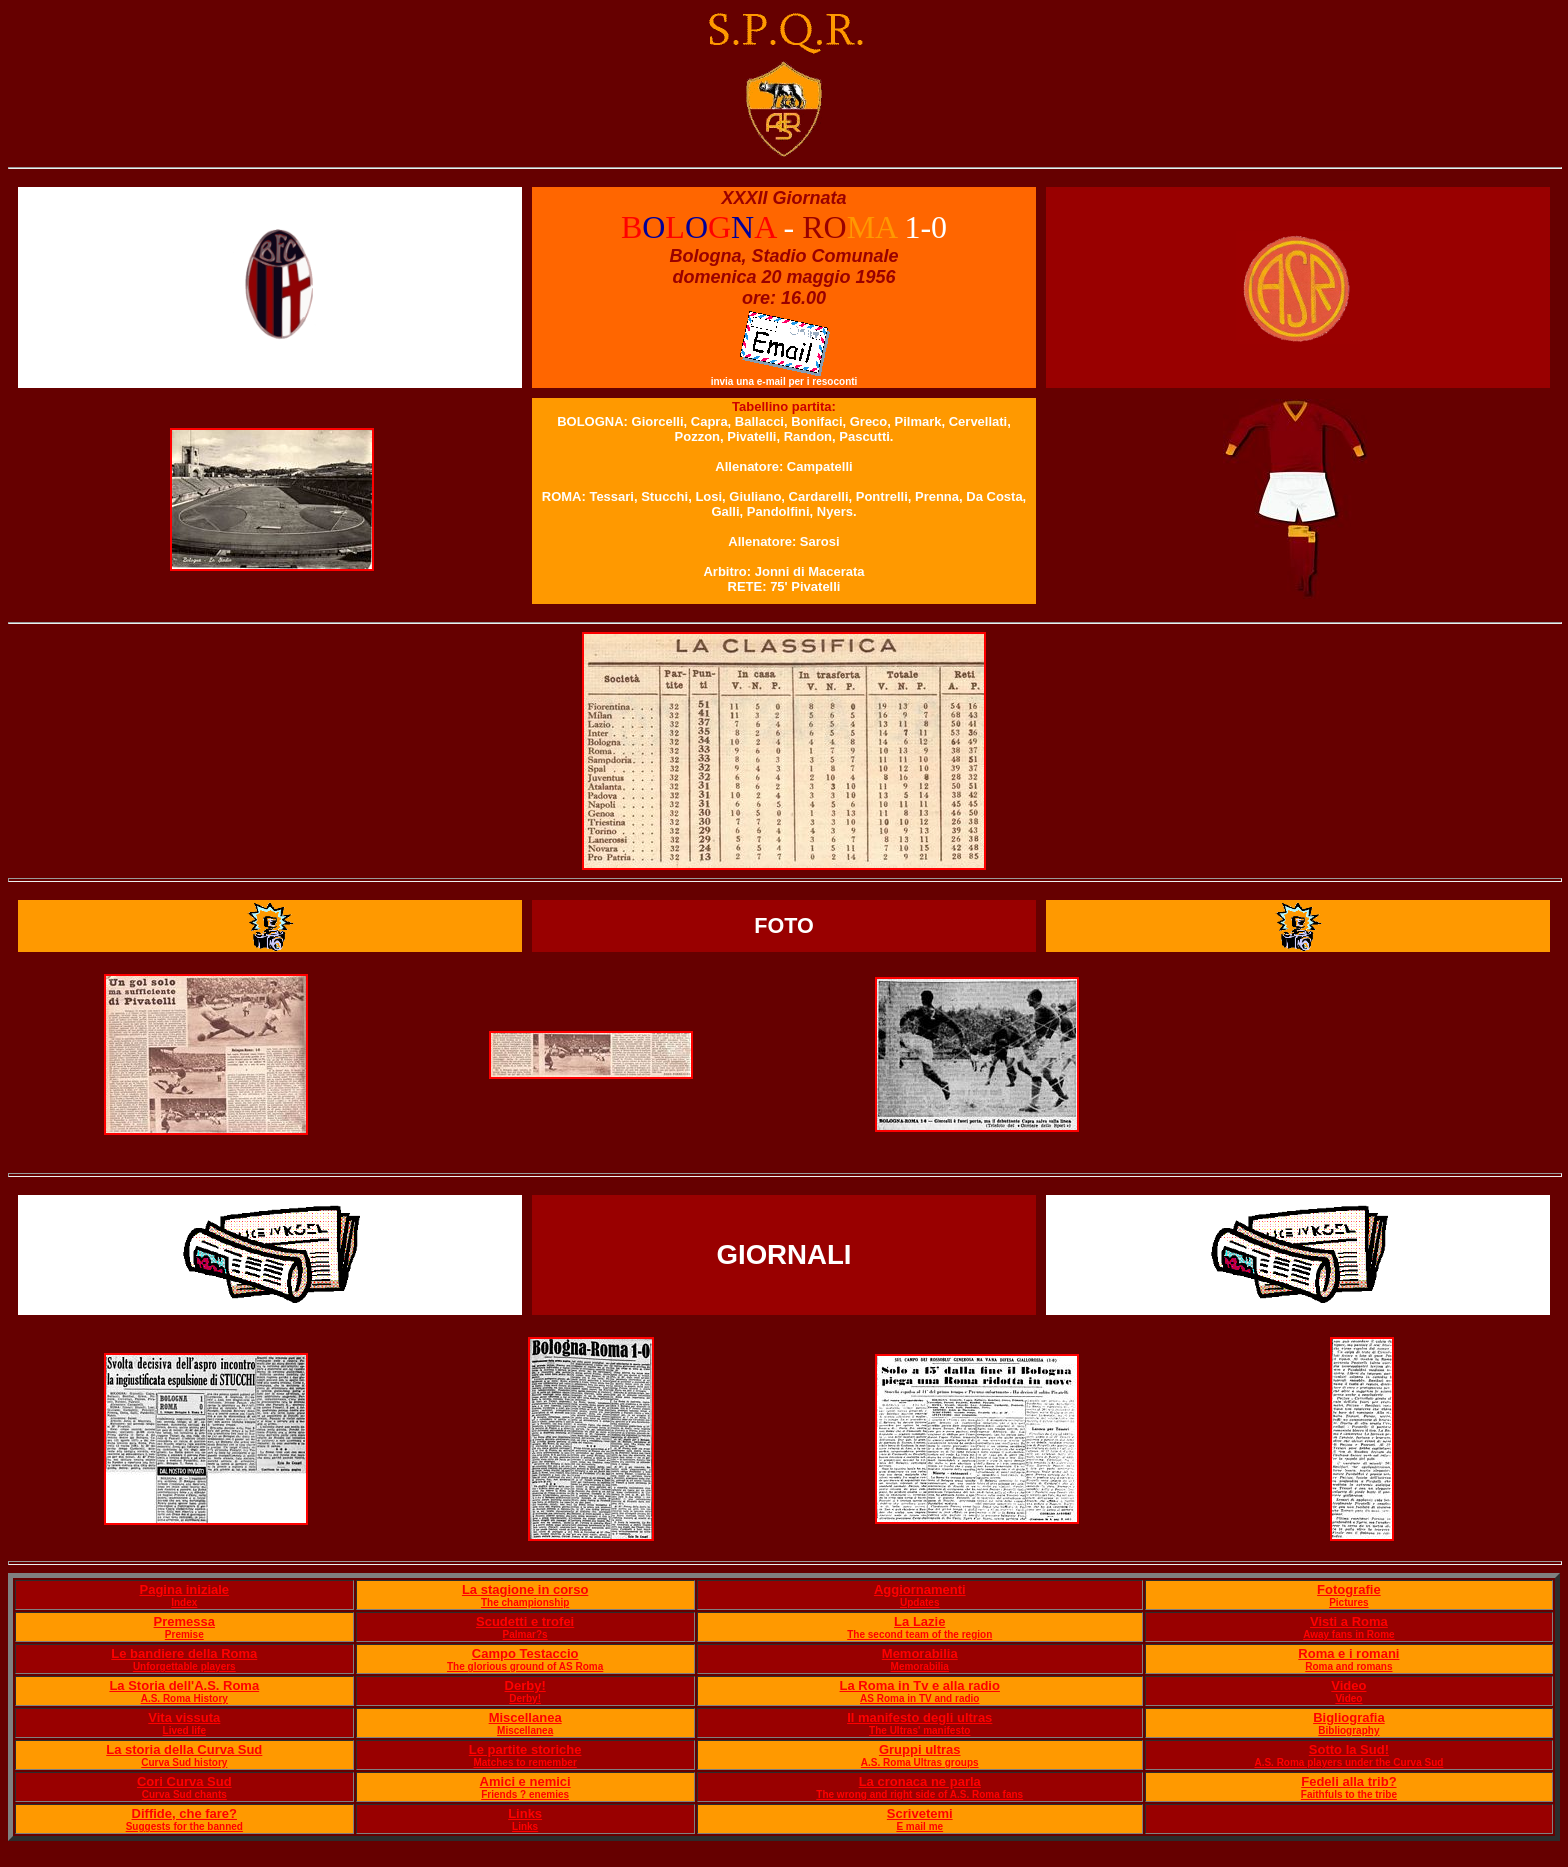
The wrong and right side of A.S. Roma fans (919, 1794)
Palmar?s (525, 1634)
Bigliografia (1349, 1717)
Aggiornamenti (920, 1589)
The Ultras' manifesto (919, 1730)
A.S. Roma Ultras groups (920, 1762)
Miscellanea (525, 1717)
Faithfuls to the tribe (1349, 1794)
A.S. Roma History (184, 1698)
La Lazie (919, 1621)
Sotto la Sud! (1349, 1749)
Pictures (1348, 1602)
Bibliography (1348, 1730)
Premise (184, 1634)
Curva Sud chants (184, 1794)
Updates (919, 1602)
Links (525, 1813)
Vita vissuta (184, 1717)
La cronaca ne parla (920, 1781)
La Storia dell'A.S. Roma (184, 1685)
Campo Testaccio (525, 1653)
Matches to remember (524, 1762)
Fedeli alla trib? (1348, 1781)
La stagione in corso (525, 1589)
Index (184, 1602)
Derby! (525, 1685)
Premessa (184, 1621)
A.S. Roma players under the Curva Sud (1348, 1762)
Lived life (184, 1730)
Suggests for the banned (184, 1826)
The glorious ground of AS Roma (525, 1666)
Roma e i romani (1348, 1653)
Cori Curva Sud (184, 1781)
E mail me (919, 1826)
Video (1348, 1685)
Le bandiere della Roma (184, 1653)
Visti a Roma (1349, 1621)
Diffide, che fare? (184, 1813)
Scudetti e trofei (525, 1621)
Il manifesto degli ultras (919, 1717)
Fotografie (1349, 1589)
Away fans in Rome (1349, 1634)
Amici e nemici (525, 1781)
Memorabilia (920, 1653)
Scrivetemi (920, 1813)
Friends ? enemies (525, 1794)
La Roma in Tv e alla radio (920, 1685)
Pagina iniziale (184, 1589)
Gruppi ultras (920, 1749)
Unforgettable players (184, 1666)
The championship (525, 1602)
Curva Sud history (184, 1762)
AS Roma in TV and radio (919, 1698)
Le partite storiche (525, 1749)
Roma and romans (1348, 1666)
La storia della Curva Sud (184, 1749)
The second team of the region (919, 1634)
